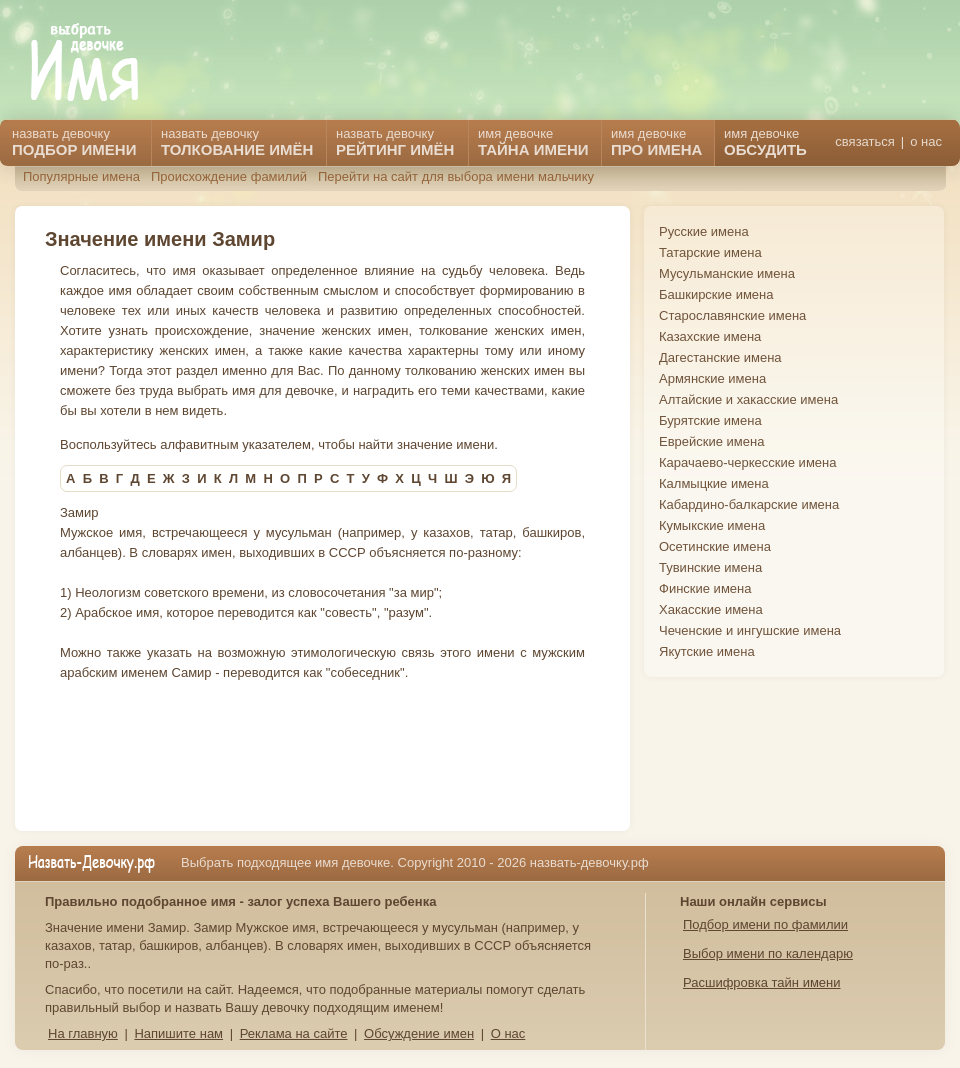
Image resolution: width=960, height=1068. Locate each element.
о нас (926, 141)
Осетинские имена (715, 546)
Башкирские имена (716, 294)
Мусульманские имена (727, 273)
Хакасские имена (711, 609)
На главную (83, 1033)
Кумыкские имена (712, 525)
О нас (508, 1033)
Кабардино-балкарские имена (749, 504)
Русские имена (704, 231)
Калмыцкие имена (714, 483)
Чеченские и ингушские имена (750, 630)
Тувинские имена (710, 567)
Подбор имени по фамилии (765, 924)
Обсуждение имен (419, 1033)
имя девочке (765, 142)
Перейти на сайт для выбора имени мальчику (456, 176)
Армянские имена (712, 378)
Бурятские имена (710, 420)
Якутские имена (707, 651)
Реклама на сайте (294, 1033)
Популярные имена (81, 176)
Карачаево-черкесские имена (747, 462)
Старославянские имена (732, 315)
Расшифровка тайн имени (762, 982)
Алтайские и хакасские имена (748, 399)
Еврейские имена (711, 441)
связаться (864, 141)
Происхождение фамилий (229, 176)
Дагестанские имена (720, 357)
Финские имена (705, 588)
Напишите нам (178, 1033)
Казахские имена (710, 336)
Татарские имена (710, 252)
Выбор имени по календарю (768, 953)
